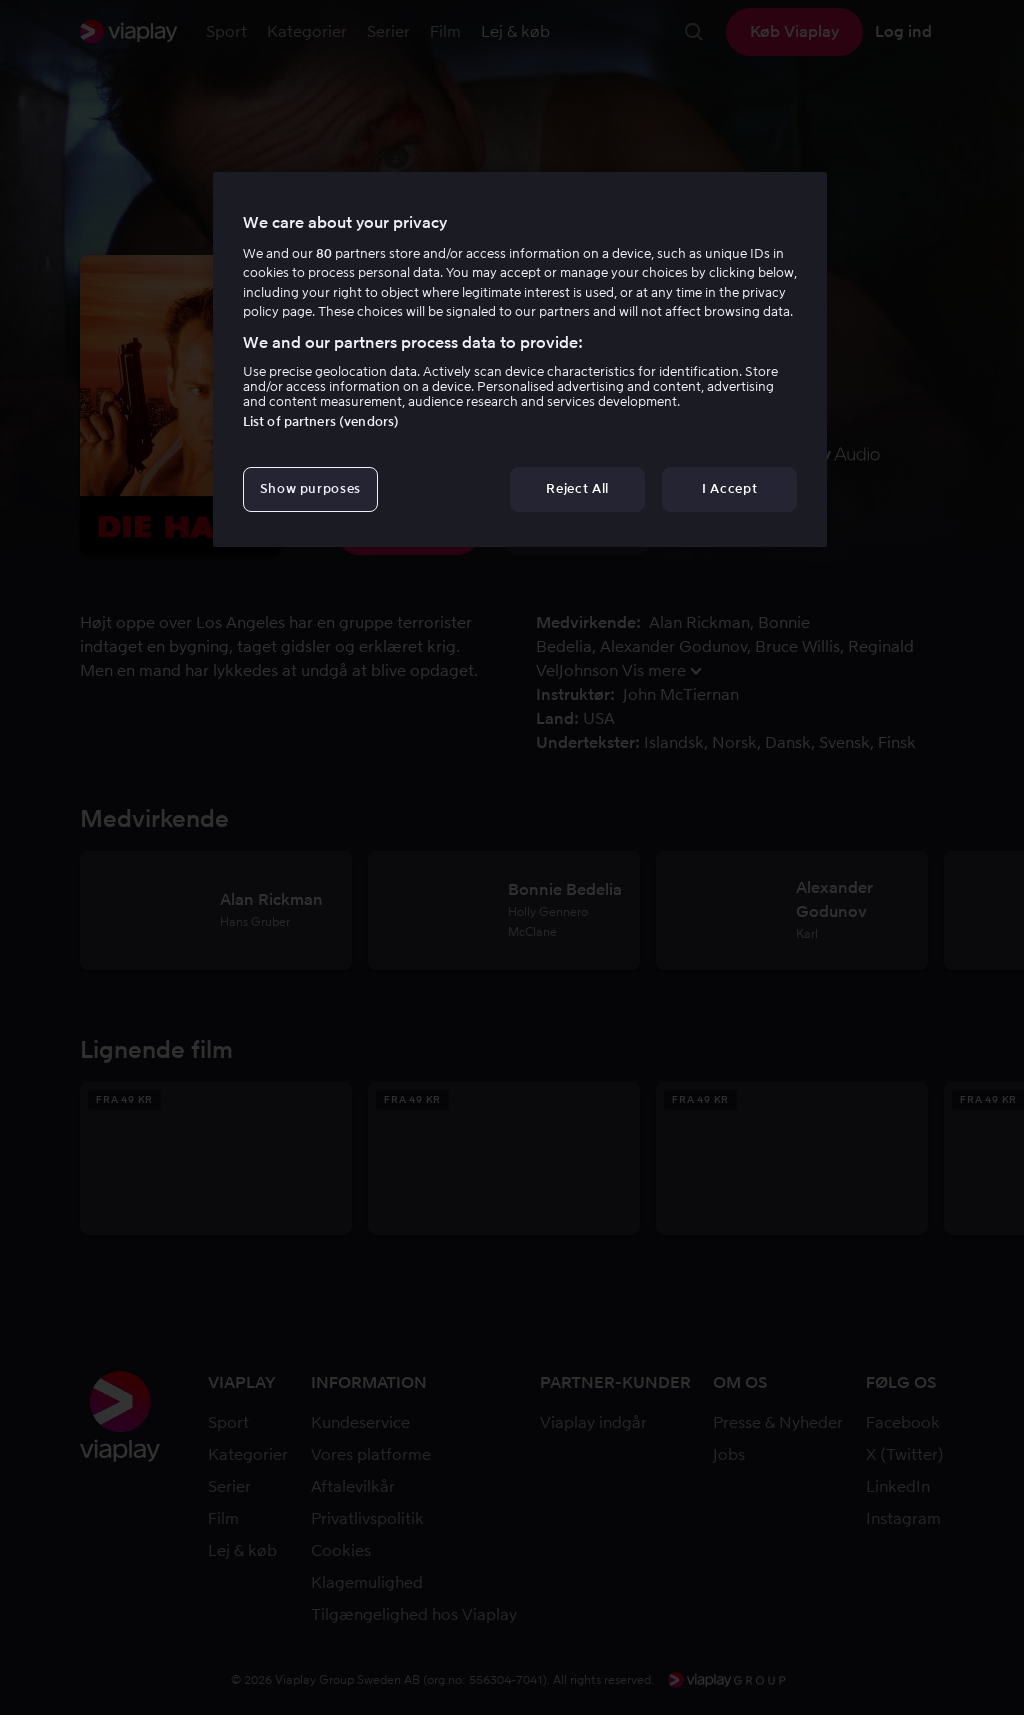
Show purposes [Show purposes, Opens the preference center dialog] (310, 488)
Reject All (577, 488)
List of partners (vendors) (321, 421)
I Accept (729, 488)
